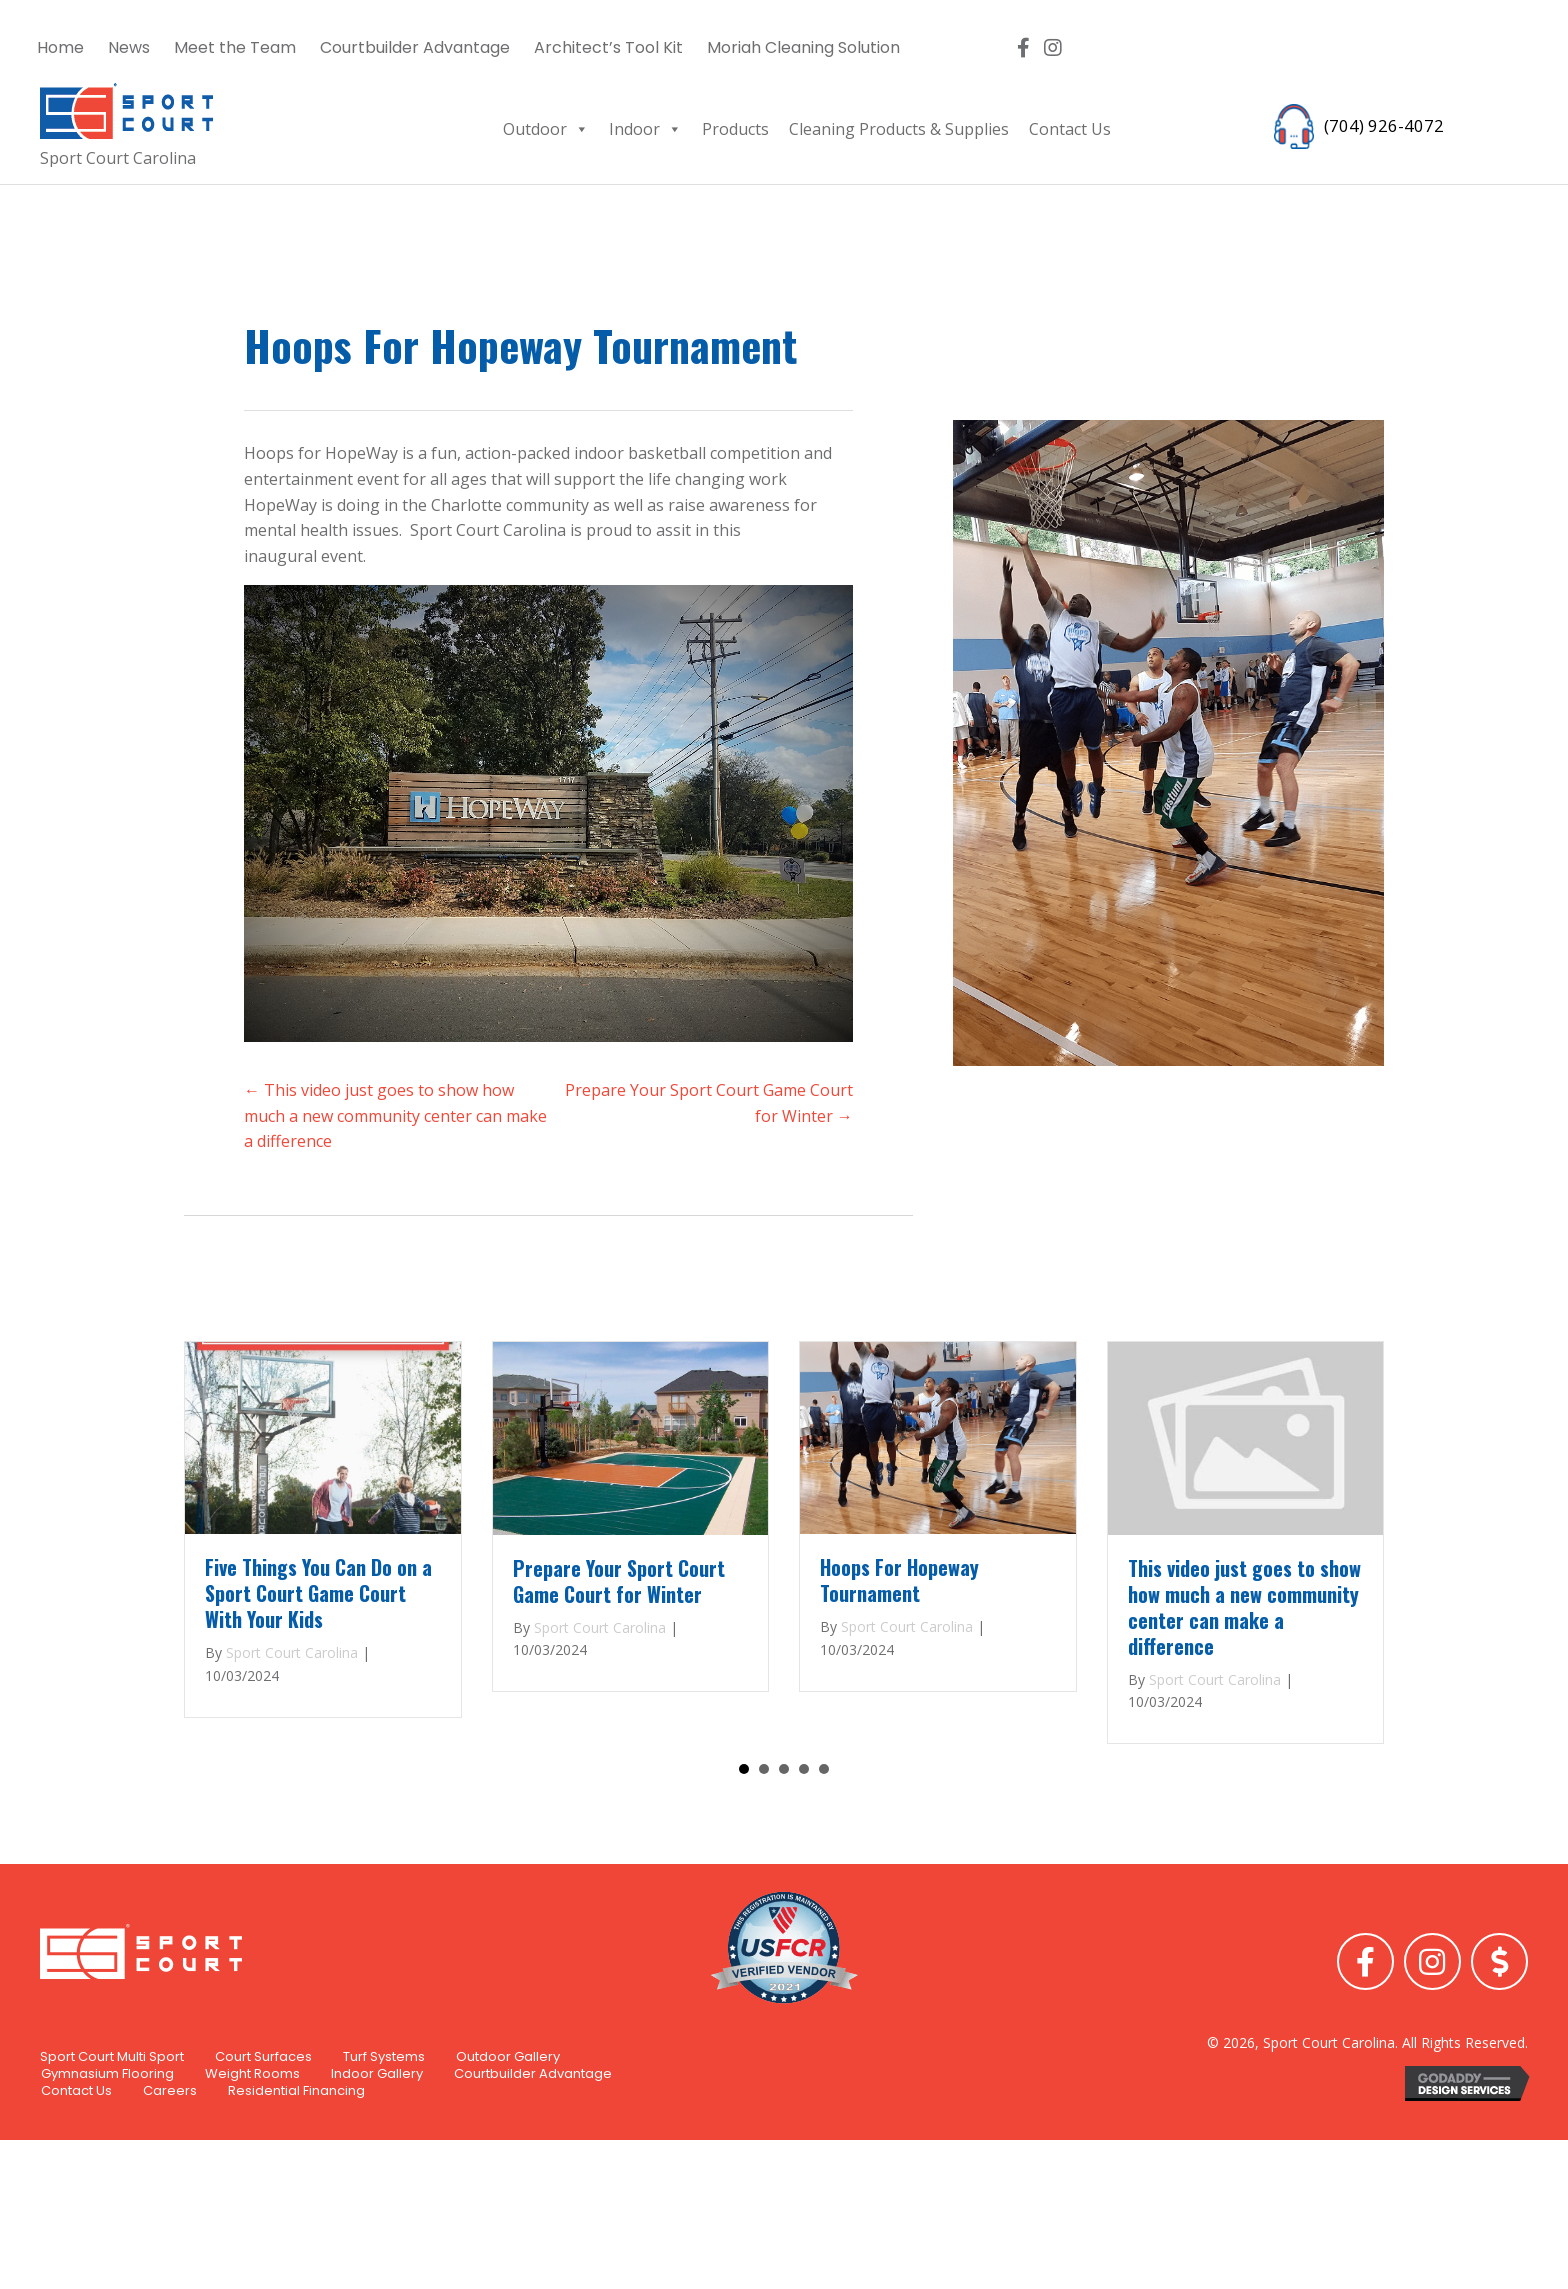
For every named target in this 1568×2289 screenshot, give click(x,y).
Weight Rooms (252, 2156)
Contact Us (1070, 129)
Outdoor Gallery (508, 2140)
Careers (170, 2173)
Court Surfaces (263, 2140)
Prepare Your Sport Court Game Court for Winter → (709, 1103)
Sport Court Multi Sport (112, 2140)
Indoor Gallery (377, 2156)
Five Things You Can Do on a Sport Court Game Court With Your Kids (318, 1593)
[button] (1023, 48)
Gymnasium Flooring (107, 2156)
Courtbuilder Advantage (533, 2156)
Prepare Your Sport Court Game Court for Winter (619, 1581)
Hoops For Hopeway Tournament (899, 1580)
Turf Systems (384, 2140)
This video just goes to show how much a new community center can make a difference (1244, 1607)
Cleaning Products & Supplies (899, 129)
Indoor (645, 129)
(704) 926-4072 (1379, 124)
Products (735, 129)
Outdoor (546, 129)
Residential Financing (296, 2173)
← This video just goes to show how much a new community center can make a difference (395, 1115)
